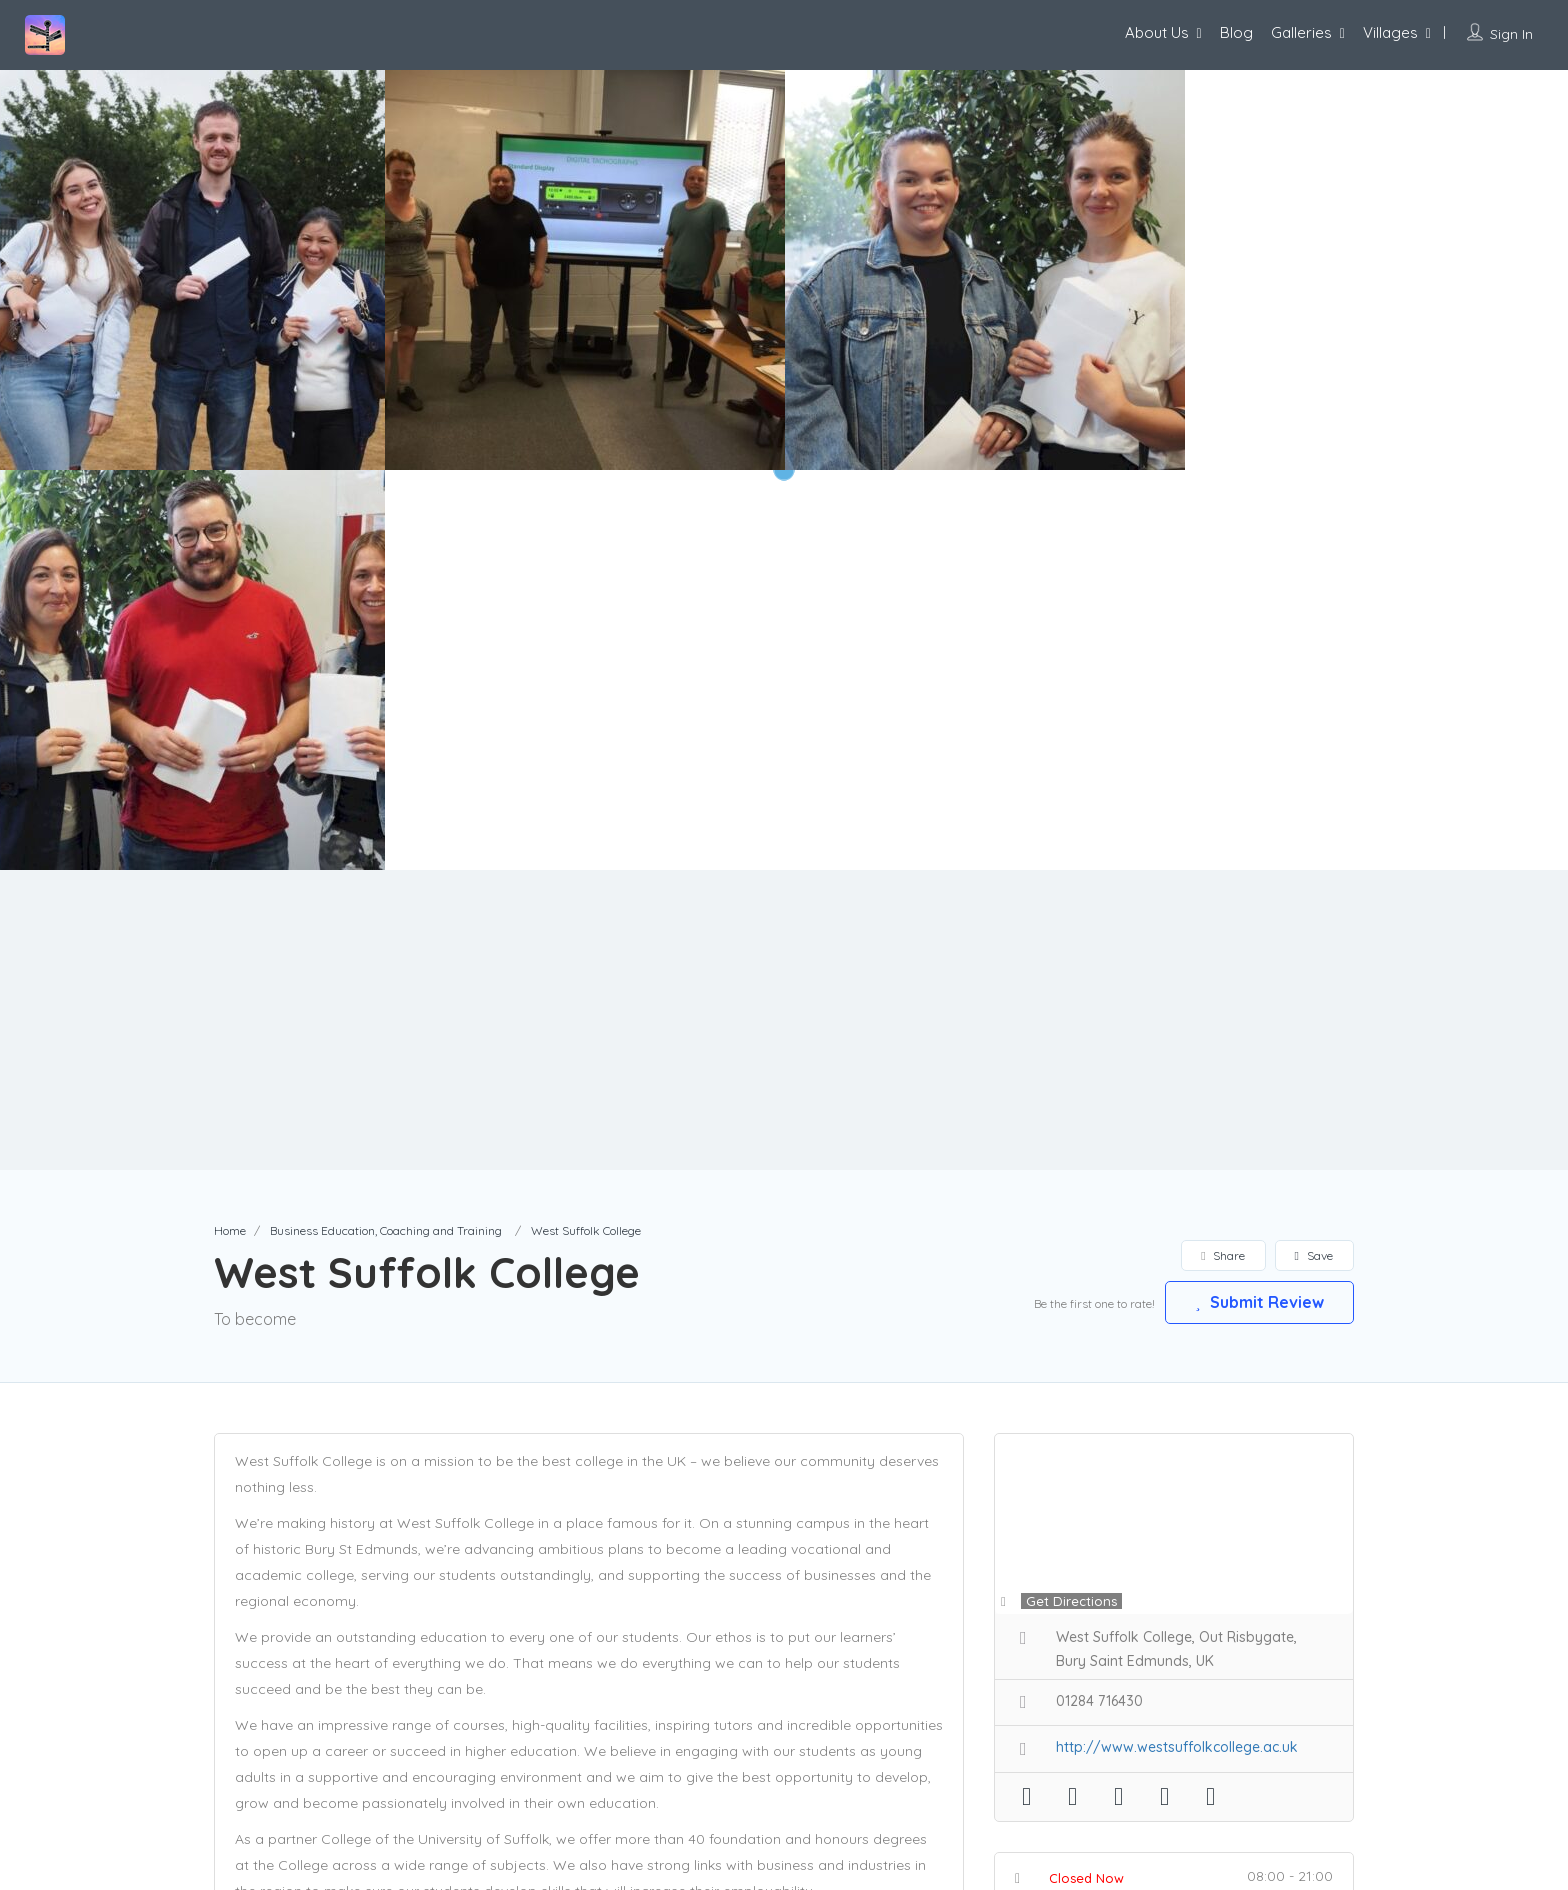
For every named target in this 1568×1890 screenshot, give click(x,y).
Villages (1390, 32)
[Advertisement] (784, 620)
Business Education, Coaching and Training (386, 830)
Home (230, 830)
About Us (1157, 32)
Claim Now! (1223, 1559)
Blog (1236, 32)
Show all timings (1178, 1503)
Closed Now (1086, 1478)
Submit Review (1259, 902)
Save (1314, 855)
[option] (585, 270)
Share (1222, 855)
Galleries (1301, 32)
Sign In (1511, 34)
